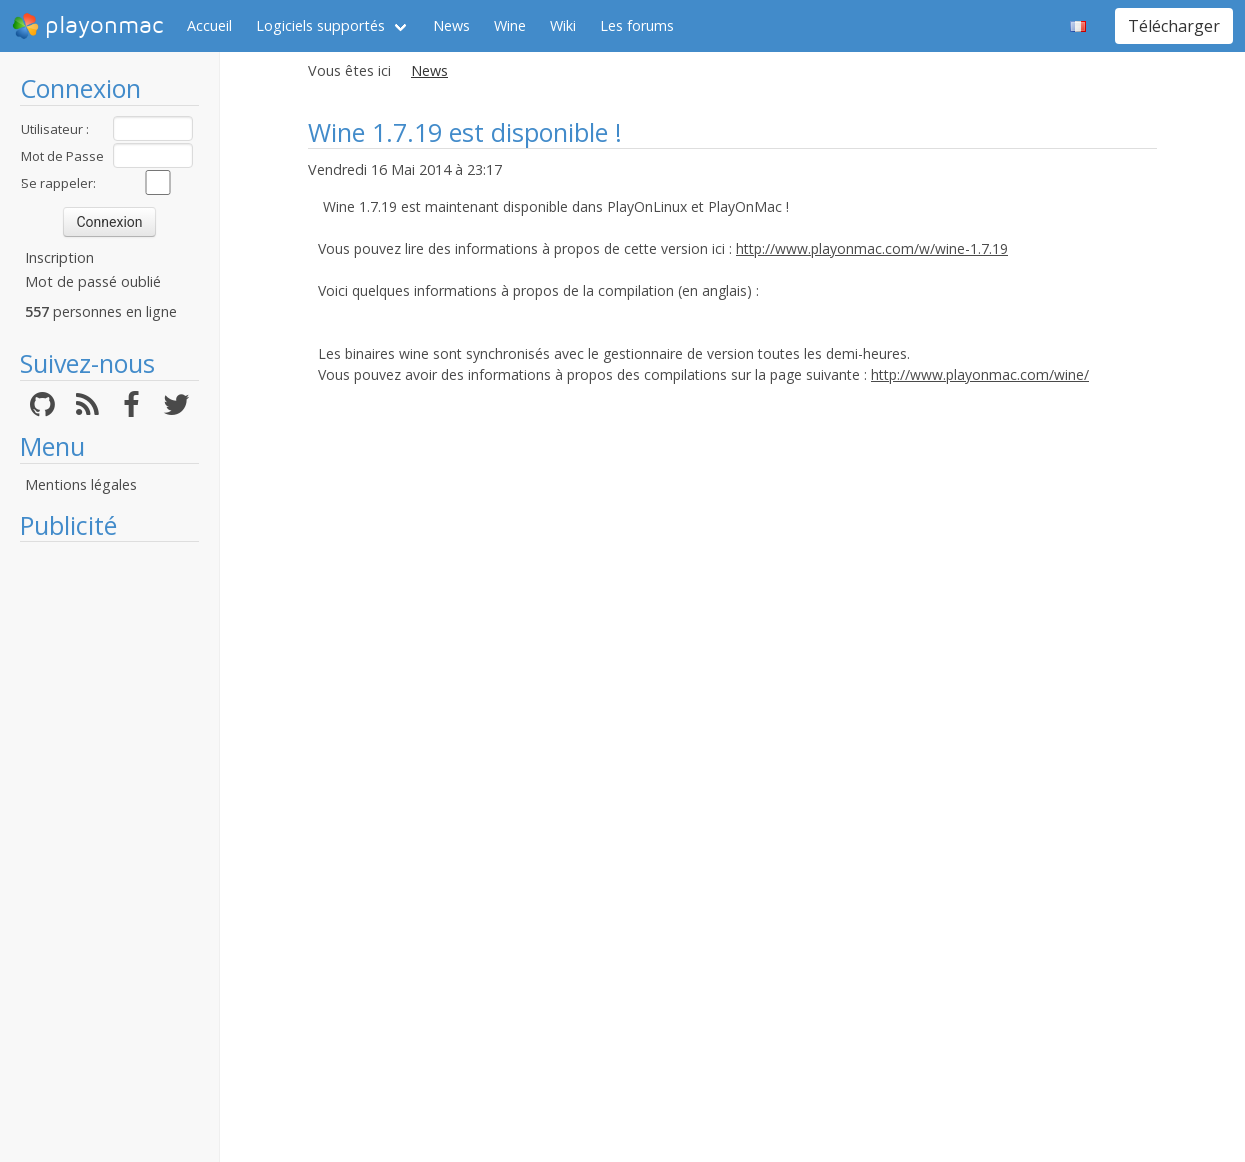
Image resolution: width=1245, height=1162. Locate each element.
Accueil (209, 25)
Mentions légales (81, 484)
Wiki (563, 25)
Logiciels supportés (320, 25)
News (451, 25)
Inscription (59, 257)
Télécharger (1174, 26)
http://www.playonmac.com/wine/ (980, 374)
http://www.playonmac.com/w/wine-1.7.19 (872, 248)
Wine (510, 25)
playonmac (87, 26)
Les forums (637, 25)
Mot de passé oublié (93, 281)
